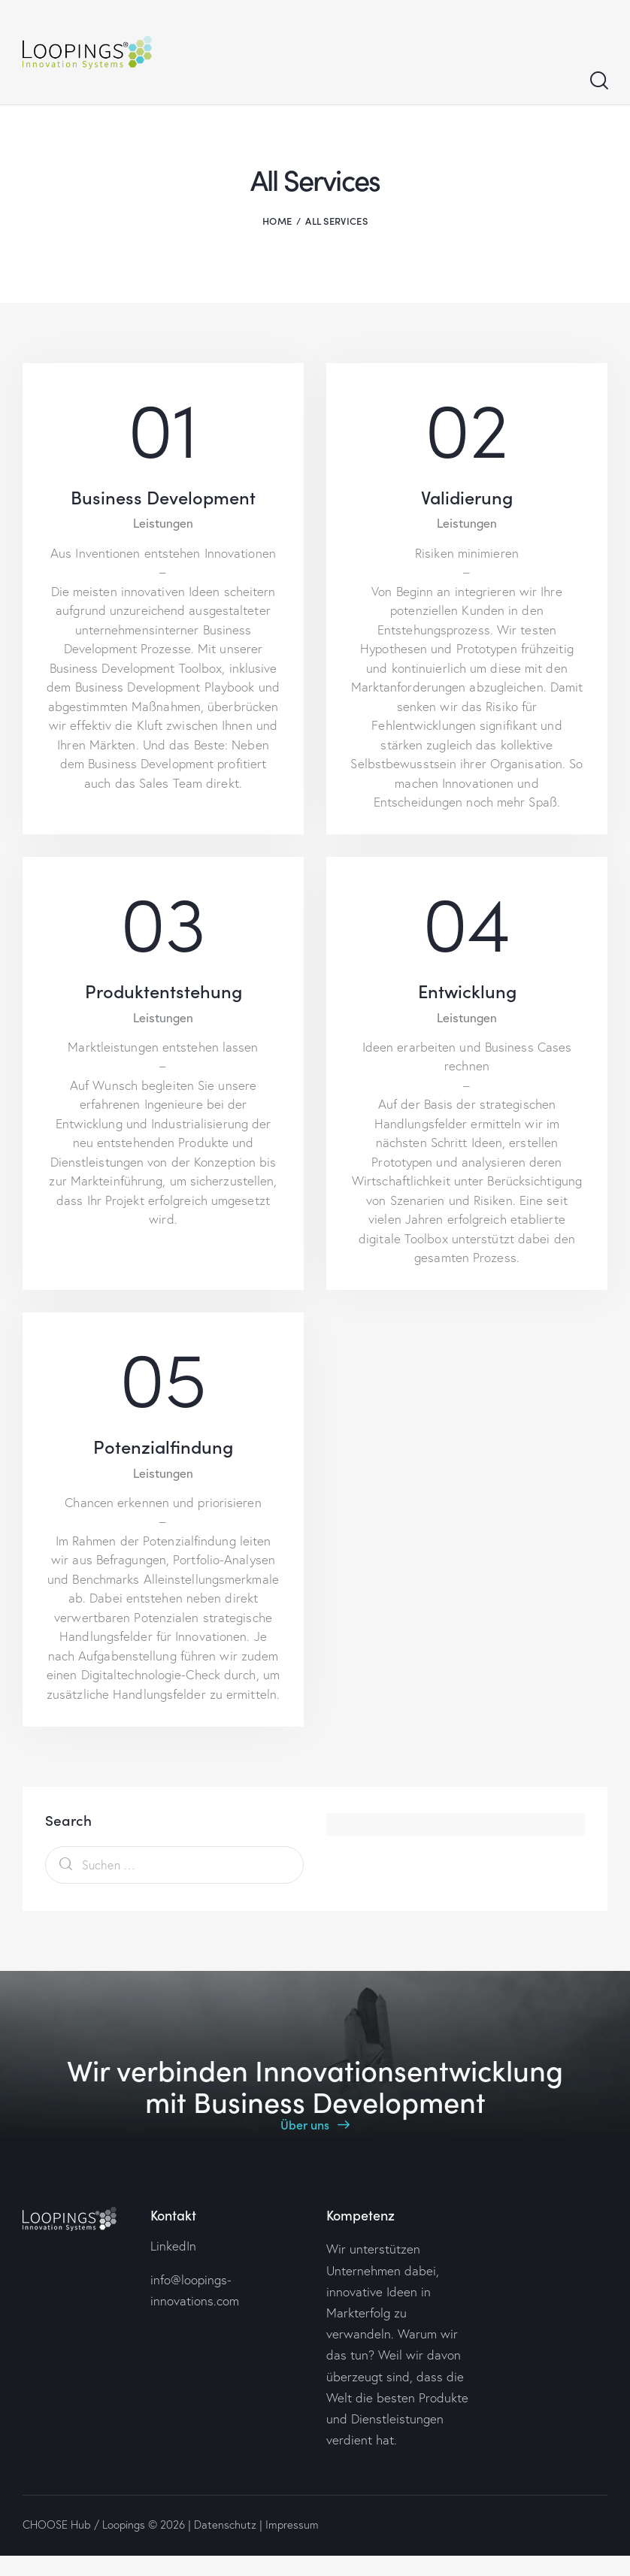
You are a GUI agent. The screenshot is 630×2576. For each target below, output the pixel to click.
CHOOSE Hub (57, 2524)
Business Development (163, 497)
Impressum (292, 2524)
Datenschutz (225, 2524)
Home (277, 220)
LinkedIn (173, 2246)
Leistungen (163, 523)
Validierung (467, 497)
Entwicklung (467, 991)
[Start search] (598, 80)
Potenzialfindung (163, 1447)
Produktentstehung (163, 991)
